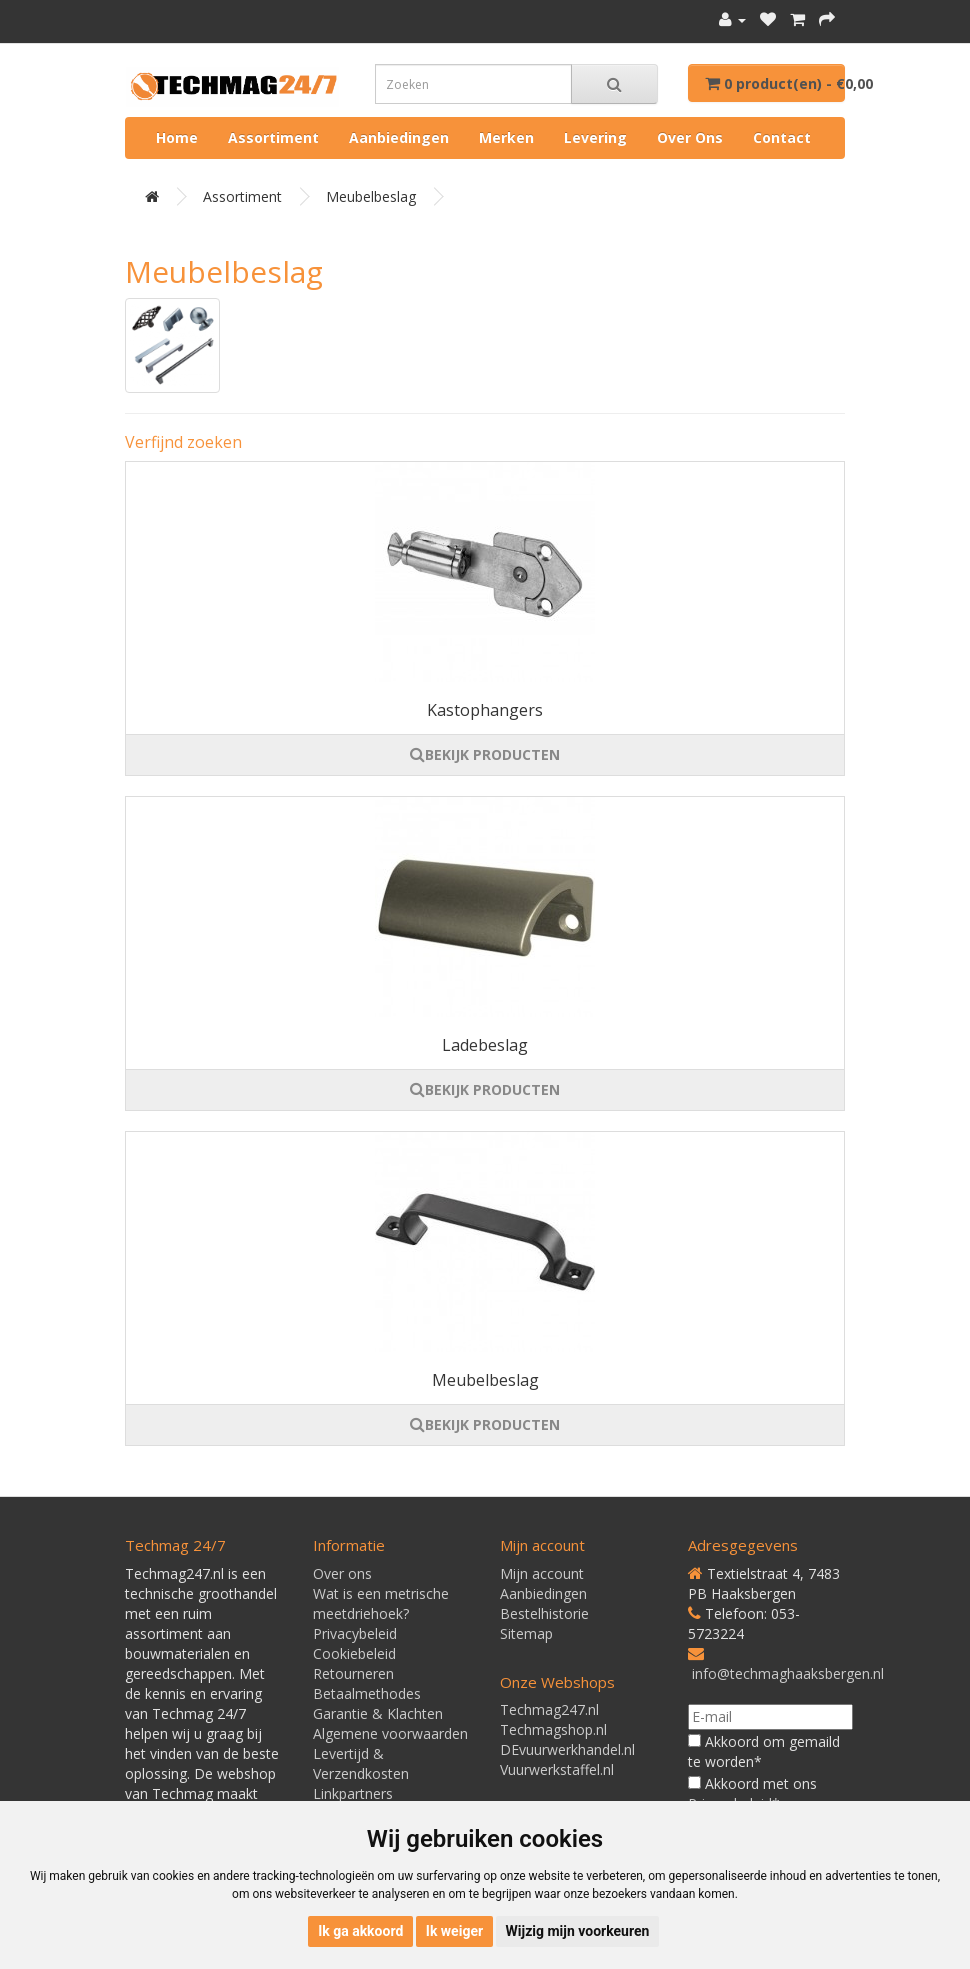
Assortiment (273, 137)
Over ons (690, 137)
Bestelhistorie (544, 1613)
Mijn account (542, 1573)
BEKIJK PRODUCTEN (485, 754)
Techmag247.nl (549, 1709)
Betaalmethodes (367, 1693)
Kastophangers (485, 710)
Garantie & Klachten (378, 1713)
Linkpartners (353, 1793)
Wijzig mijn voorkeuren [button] (578, 1931)
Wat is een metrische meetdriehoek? (381, 1603)
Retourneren (353, 1673)
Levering (595, 137)
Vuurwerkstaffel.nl (557, 1769)
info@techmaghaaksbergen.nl (788, 1673)
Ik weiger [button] (454, 1931)
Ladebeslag (485, 1045)
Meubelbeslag (371, 196)
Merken (506, 137)
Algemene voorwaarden (390, 1733)
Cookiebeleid (354, 1653)
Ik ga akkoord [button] (360, 1931)
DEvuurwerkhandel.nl (567, 1749)
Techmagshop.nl (553, 1729)
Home (177, 137)
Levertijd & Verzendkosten (361, 1763)
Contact (782, 137)
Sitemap (526, 1633)
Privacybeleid (355, 1633)
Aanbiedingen (399, 137)
